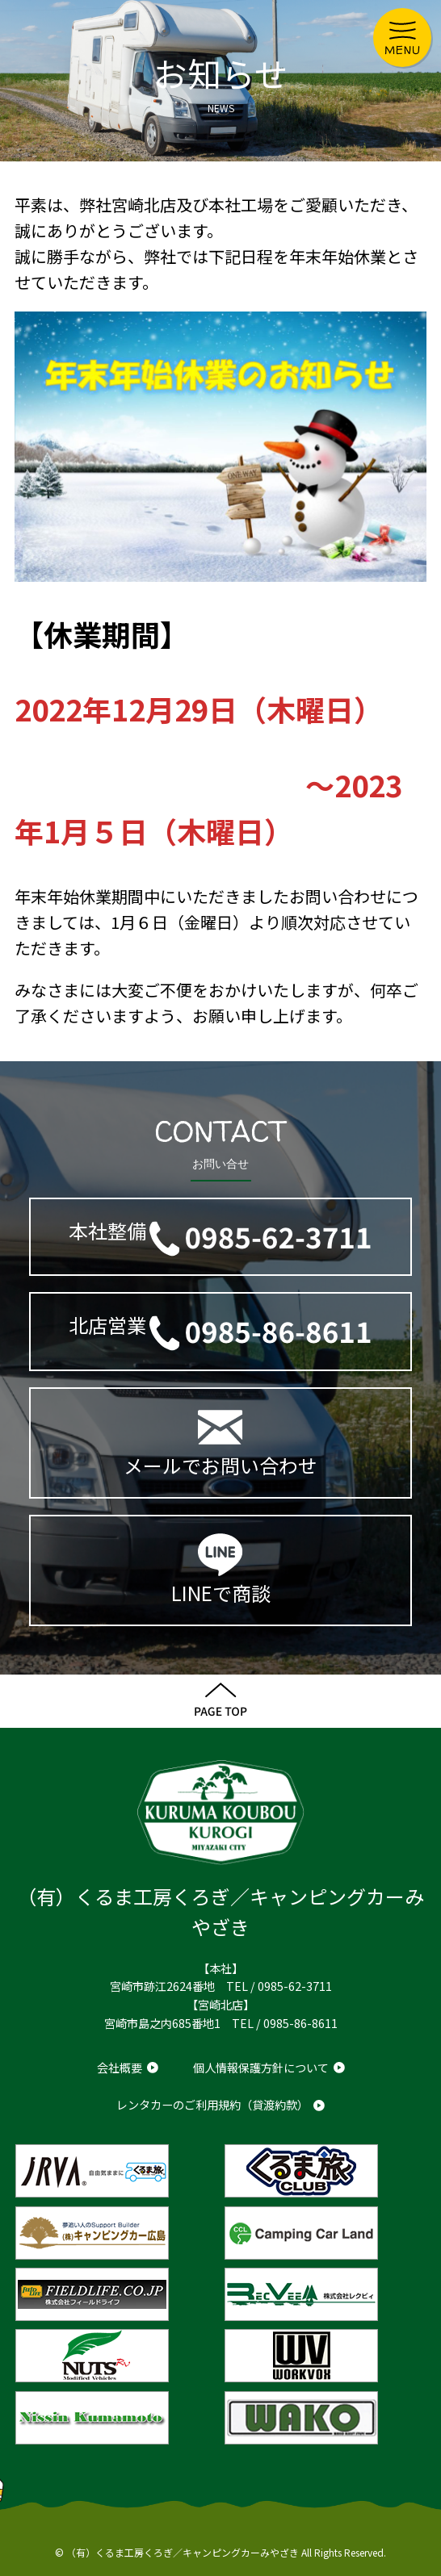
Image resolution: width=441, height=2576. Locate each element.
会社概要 (119, 2067)
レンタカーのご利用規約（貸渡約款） (212, 2104)
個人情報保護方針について (261, 2067)
